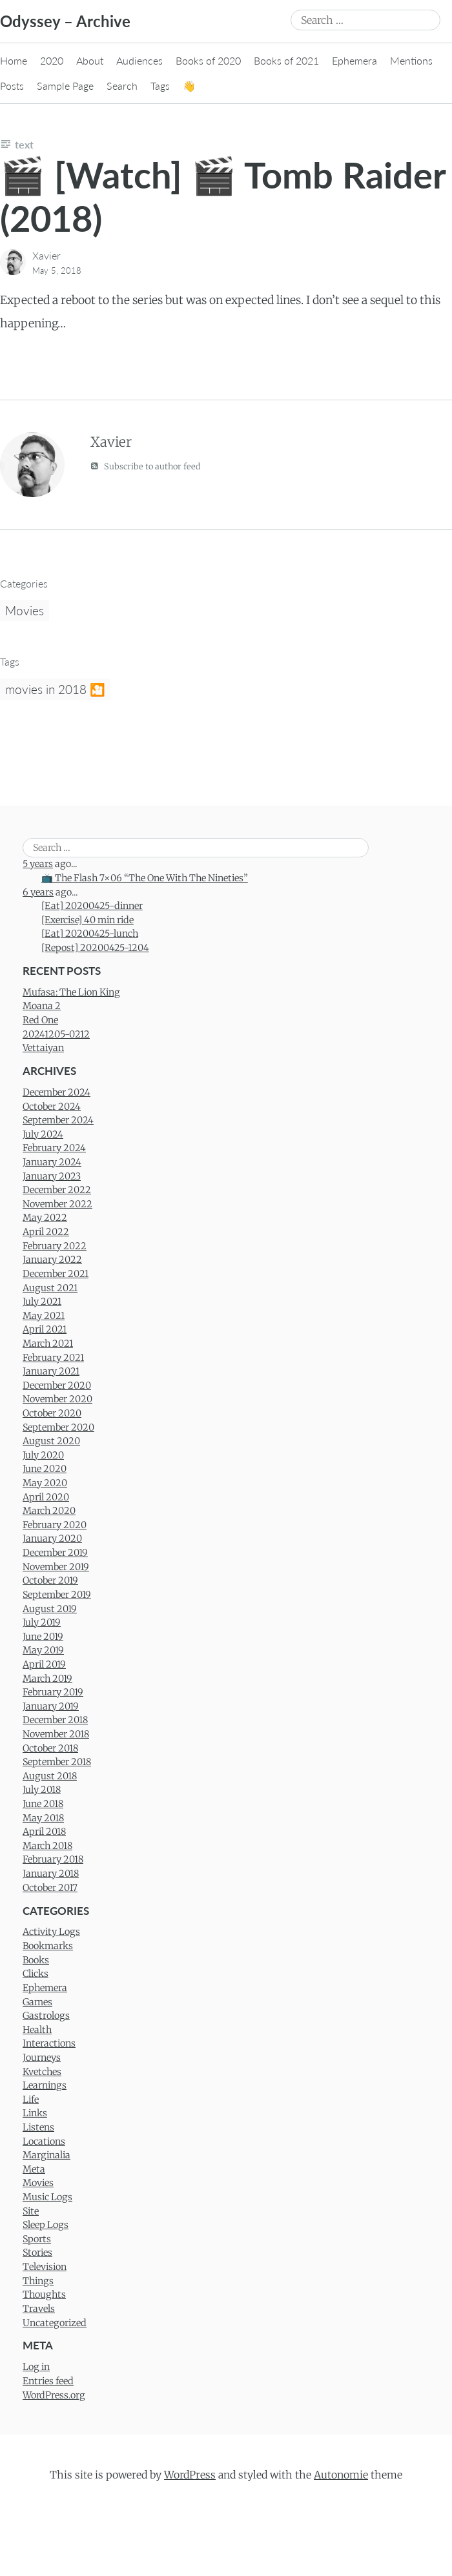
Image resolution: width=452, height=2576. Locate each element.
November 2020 (57, 1399)
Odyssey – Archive (65, 21)
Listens (38, 2127)
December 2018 (55, 1720)
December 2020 (57, 1385)
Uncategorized (55, 2323)
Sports (37, 2239)
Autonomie (341, 2474)
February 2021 (53, 1358)
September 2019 (57, 1594)
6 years (38, 892)
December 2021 (55, 1274)
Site (31, 2211)
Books (36, 1960)
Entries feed (48, 2381)
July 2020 (43, 1455)
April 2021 (45, 1329)
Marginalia (46, 2155)
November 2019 (56, 1567)
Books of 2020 (208, 60)
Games (37, 2002)
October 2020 (52, 1413)
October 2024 (52, 1106)
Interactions (49, 2043)
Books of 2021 (286, 60)
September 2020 (58, 1427)
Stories (37, 2252)
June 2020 (45, 1469)
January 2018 (51, 1873)
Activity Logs (51, 1931)
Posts (12, 85)
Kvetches (42, 2072)
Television (45, 2267)
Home (13, 60)
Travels (39, 2309)
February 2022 (55, 1246)
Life (31, 2099)
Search (122, 85)
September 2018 (57, 1762)
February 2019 (53, 1692)
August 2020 (51, 1441)
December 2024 (56, 1092)
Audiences (139, 60)
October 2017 (50, 1888)
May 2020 (45, 1483)
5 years (38, 864)
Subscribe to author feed (145, 466)
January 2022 (52, 1259)
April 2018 (44, 1831)
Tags (160, 85)
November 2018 (56, 1734)
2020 (51, 60)
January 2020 (52, 1538)
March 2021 (48, 1343)
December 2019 (55, 1553)
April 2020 (46, 1497)
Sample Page (65, 85)
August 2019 (50, 1609)
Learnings (45, 2085)
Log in (36, 2367)
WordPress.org (54, 2395)
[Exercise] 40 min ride (87, 920)
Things (38, 2281)
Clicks (35, 1973)
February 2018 (53, 1859)
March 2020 (49, 1511)
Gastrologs (46, 2015)
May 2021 (44, 1316)
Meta (34, 2169)
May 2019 (43, 1650)
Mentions (411, 60)
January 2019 (51, 1706)
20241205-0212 (56, 1034)
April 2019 (44, 1664)
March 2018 (47, 1846)
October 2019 (50, 1580)
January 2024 (52, 1162)
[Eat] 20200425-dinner (92, 906)
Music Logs (47, 2197)
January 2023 (52, 1176)
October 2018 (50, 1748)
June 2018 (43, 1804)
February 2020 (55, 1525)
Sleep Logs (45, 2225)
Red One (40, 1020)
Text (24, 144)
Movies (24, 610)
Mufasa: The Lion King (71, 992)
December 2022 (57, 1190)
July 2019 (42, 1622)
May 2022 (45, 1217)
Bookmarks (48, 1946)
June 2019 (43, 1636)
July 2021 (42, 1301)
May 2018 (43, 1818)
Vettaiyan (43, 1048)
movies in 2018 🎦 (55, 689)
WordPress (190, 2474)
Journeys (42, 2057)
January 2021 (51, 1371)
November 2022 (57, 1204)
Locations (44, 2141)
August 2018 (50, 1776)
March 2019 (47, 1678)
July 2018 (42, 1789)
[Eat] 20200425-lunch (89, 933)
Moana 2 (42, 1006)
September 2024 (58, 1120)
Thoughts (44, 2294)
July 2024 (43, 1134)
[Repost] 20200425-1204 (95, 948)
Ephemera (354, 60)
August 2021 (50, 1288)
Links (35, 2113)
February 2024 (54, 1148)
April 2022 (46, 1232)
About (89, 60)
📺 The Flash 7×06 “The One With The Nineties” (144, 878)
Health (37, 2030)
